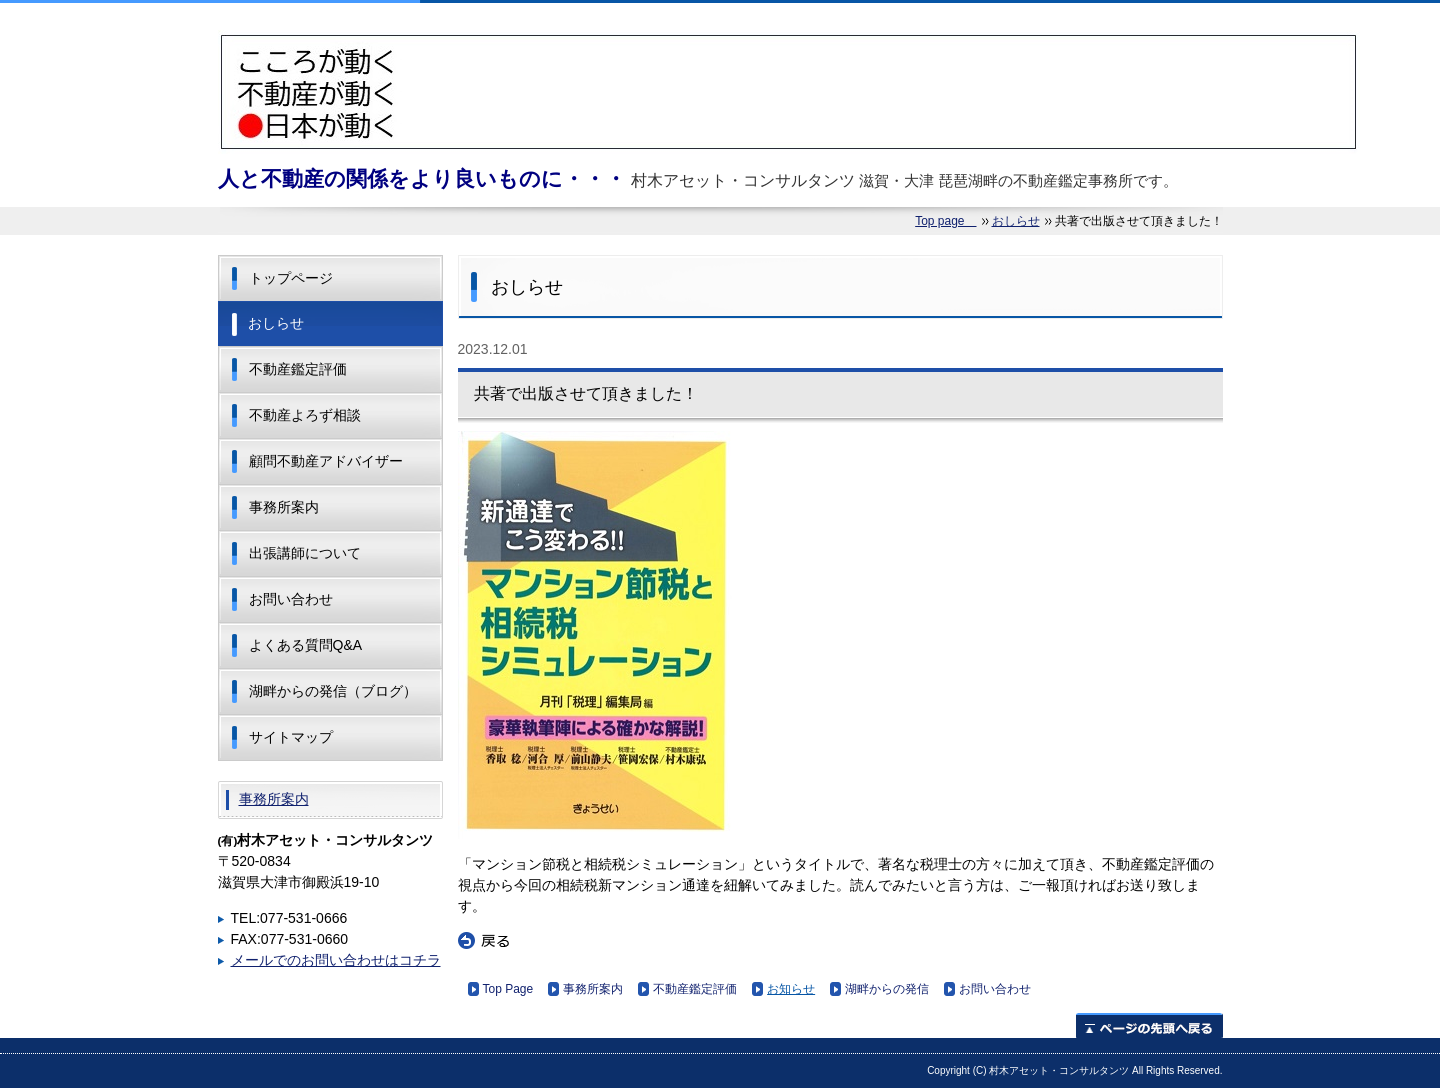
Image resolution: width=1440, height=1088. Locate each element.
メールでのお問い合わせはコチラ (336, 960)
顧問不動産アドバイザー (326, 461)
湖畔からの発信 (887, 989)
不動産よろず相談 (305, 415)
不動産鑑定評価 (695, 989)
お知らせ (791, 989)
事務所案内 (593, 989)
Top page (945, 221)
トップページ (291, 278)
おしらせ (1016, 221)
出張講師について (305, 553)
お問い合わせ (995, 989)
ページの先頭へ (1149, 1025)
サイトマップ (291, 737)
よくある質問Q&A (306, 645)
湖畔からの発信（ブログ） (333, 691)
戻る (484, 941)
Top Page (508, 989)
